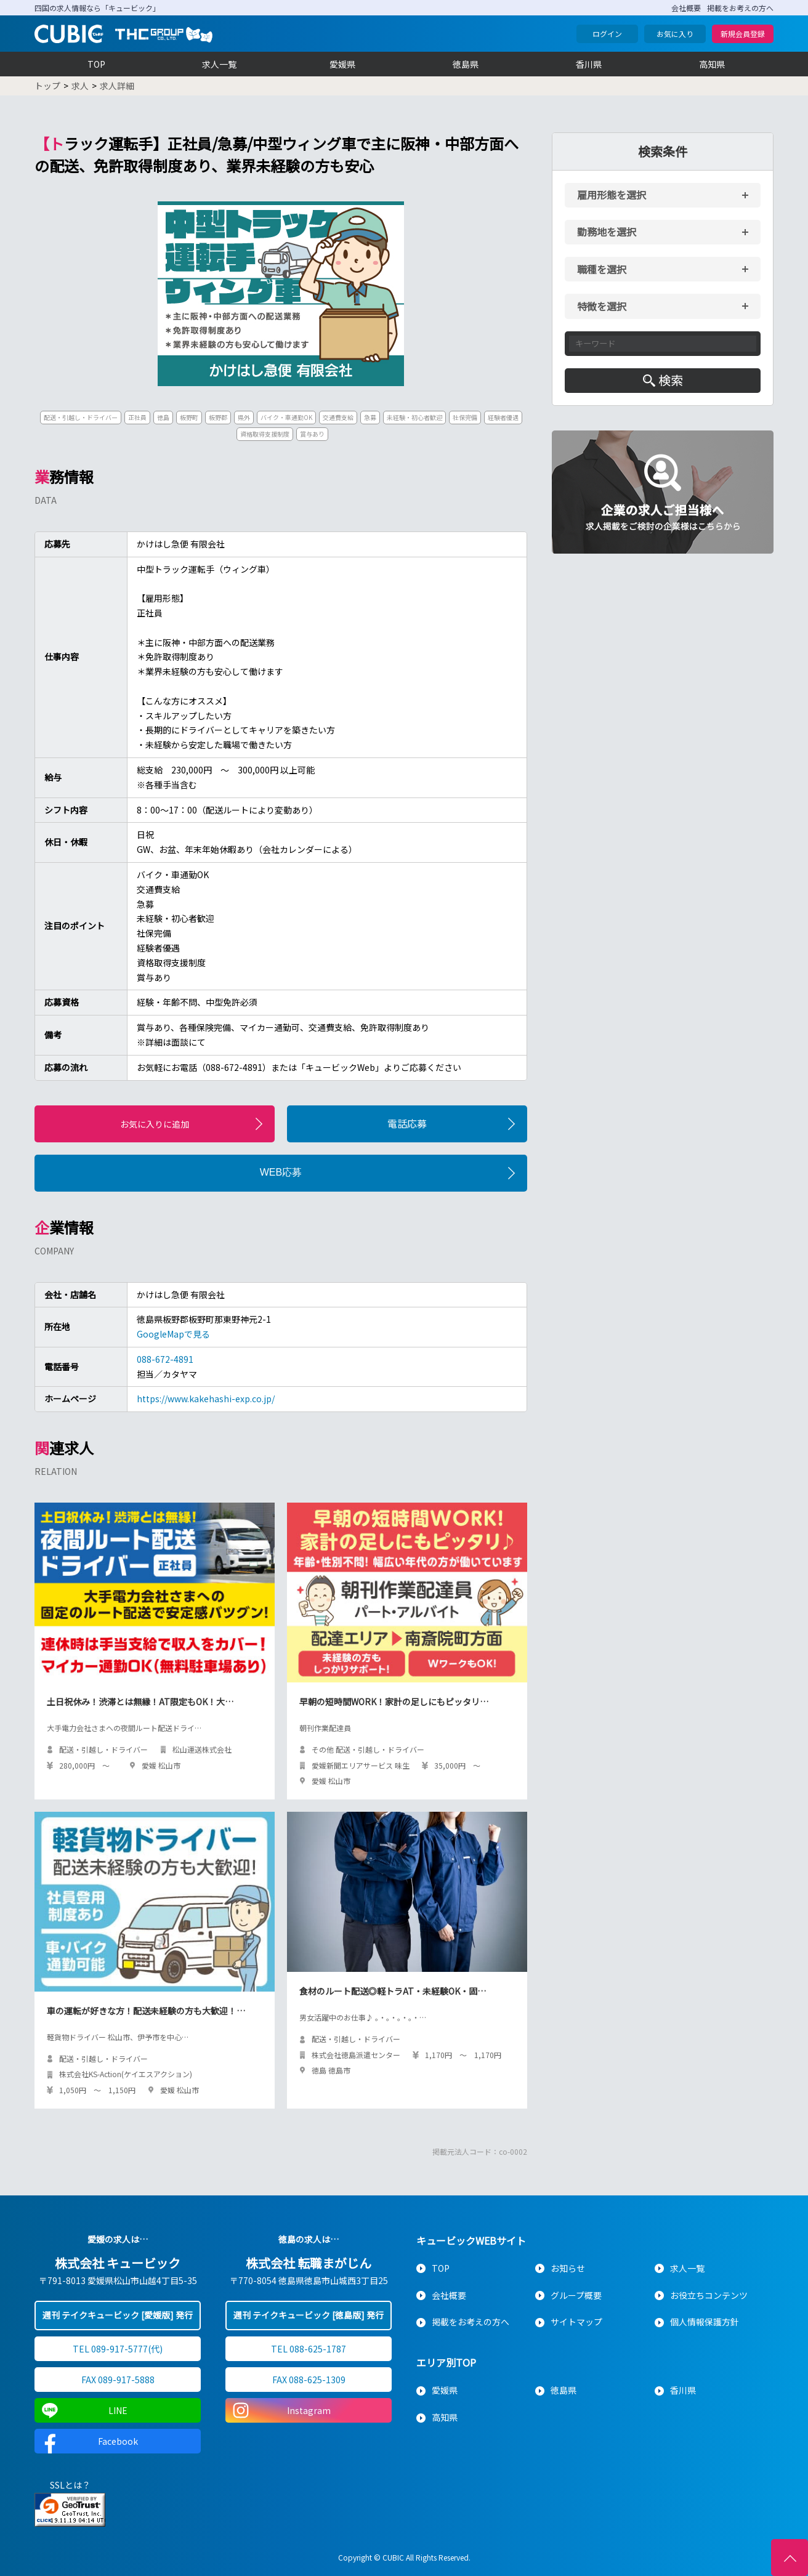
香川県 (589, 64)
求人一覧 (219, 64)
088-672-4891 (165, 1359)
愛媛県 (342, 64)
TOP (96, 64)
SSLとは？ (70, 2485)
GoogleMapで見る (173, 1334)
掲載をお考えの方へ (740, 7)
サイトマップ (576, 2322)
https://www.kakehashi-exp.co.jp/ (206, 1398)
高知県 (712, 64)
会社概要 (686, 7)
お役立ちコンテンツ (709, 2295)
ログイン (607, 33)
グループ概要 (576, 2295)
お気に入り (674, 33)
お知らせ (568, 2268)
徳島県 (466, 64)
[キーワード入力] (662, 344)
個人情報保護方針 (704, 2322)
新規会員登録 (743, 33)
